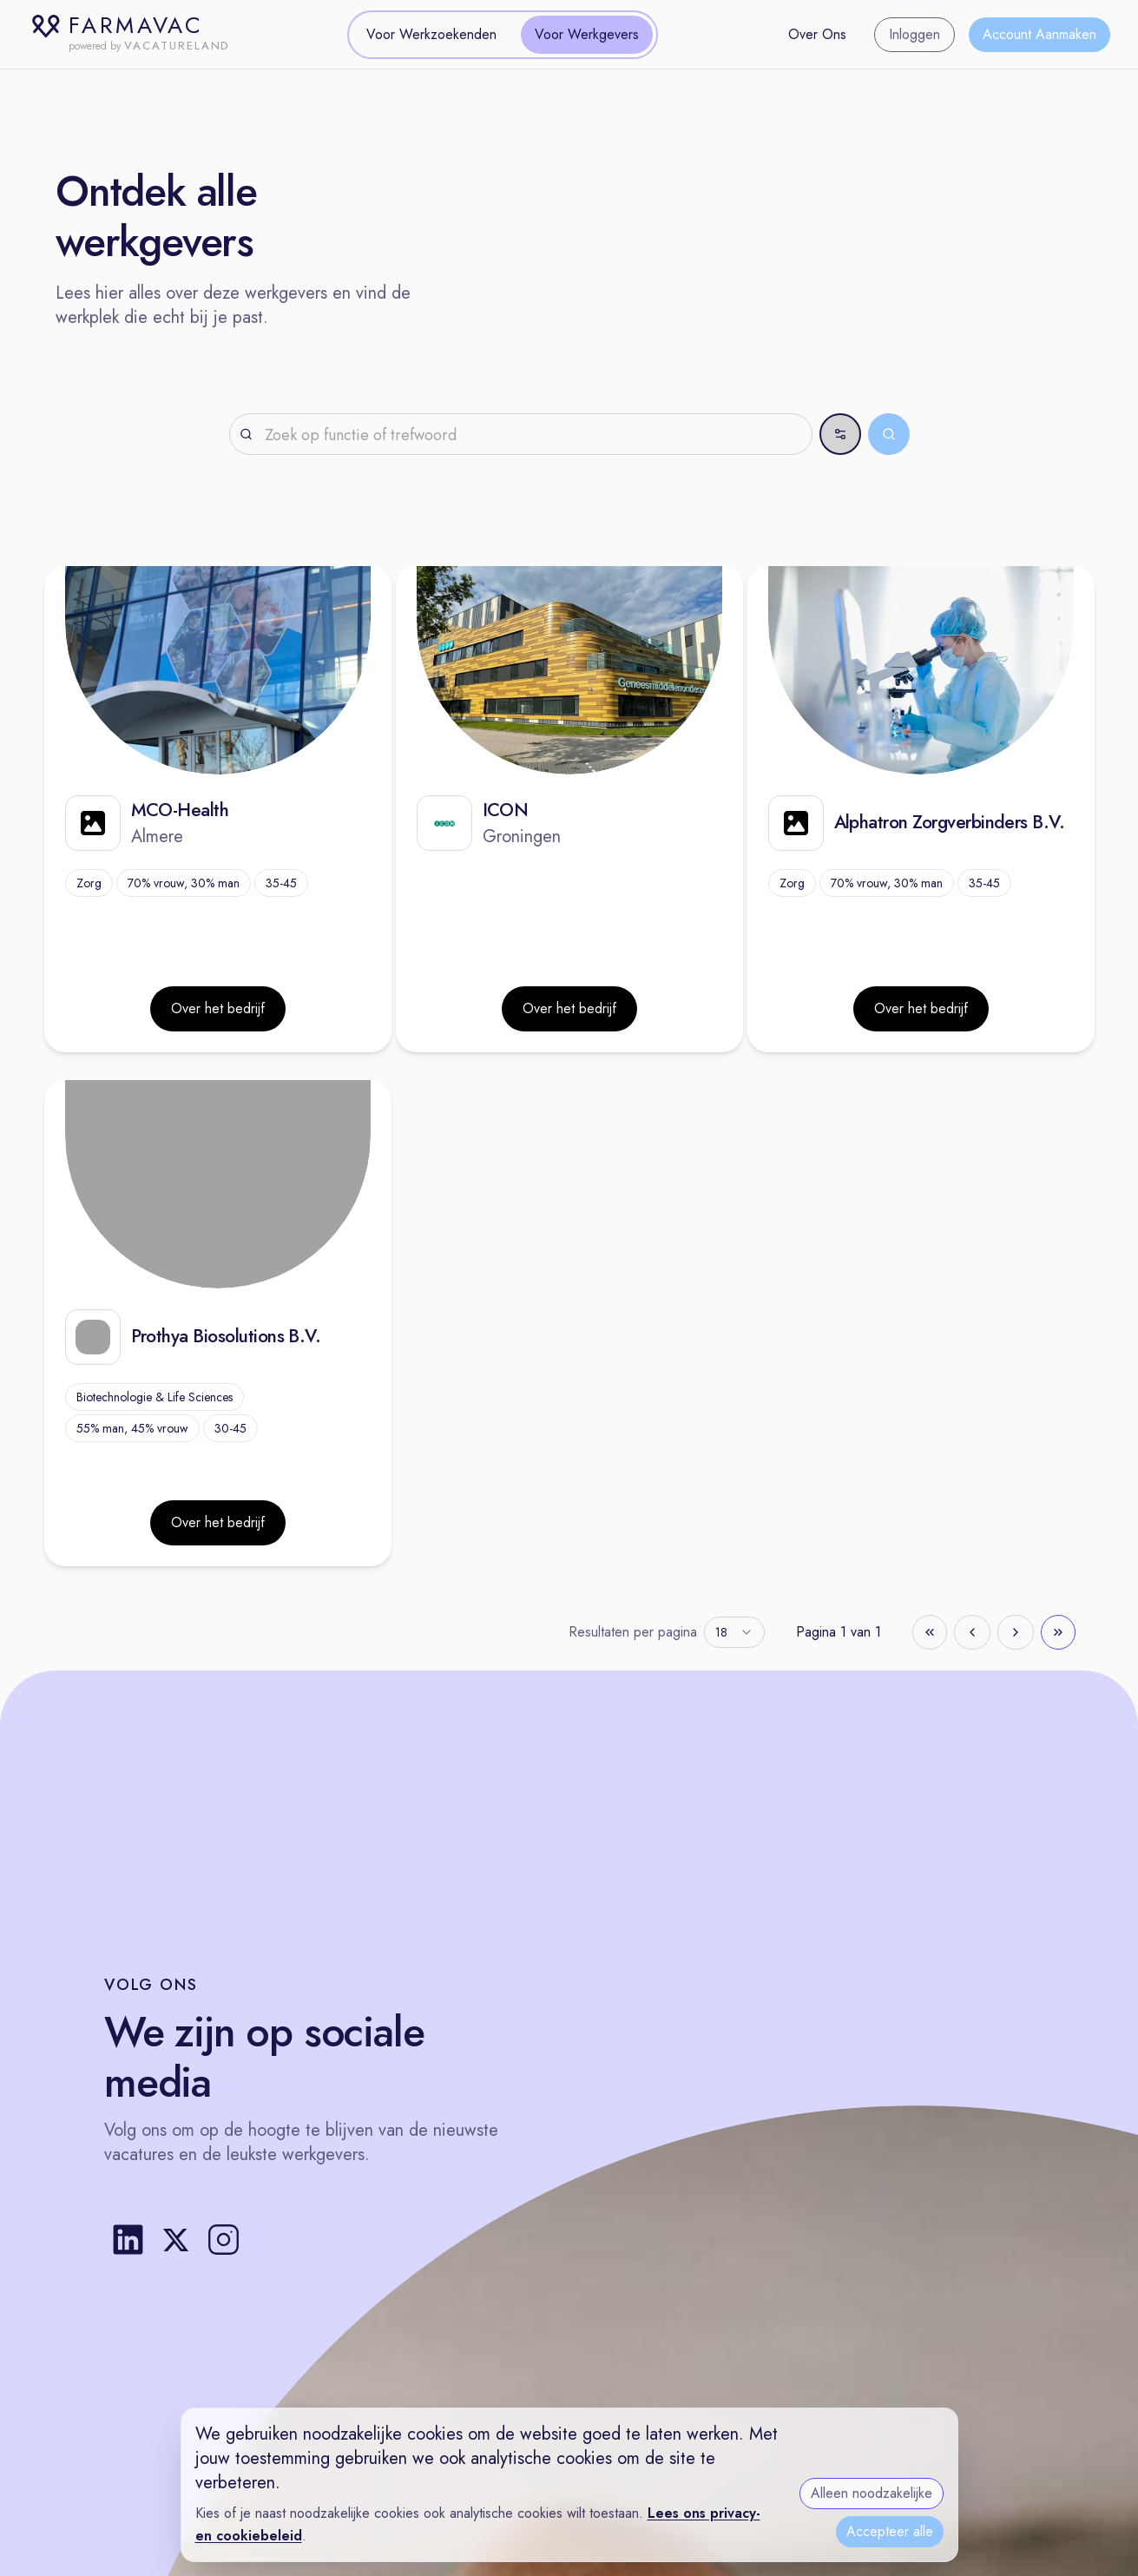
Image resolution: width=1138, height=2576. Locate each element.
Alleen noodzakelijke (871, 2493)
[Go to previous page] (972, 1632)
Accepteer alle (889, 2531)
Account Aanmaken (1039, 34)
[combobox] (734, 1632)
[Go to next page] (1015, 1632)
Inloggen (914, 34)
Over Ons (817, 34)
